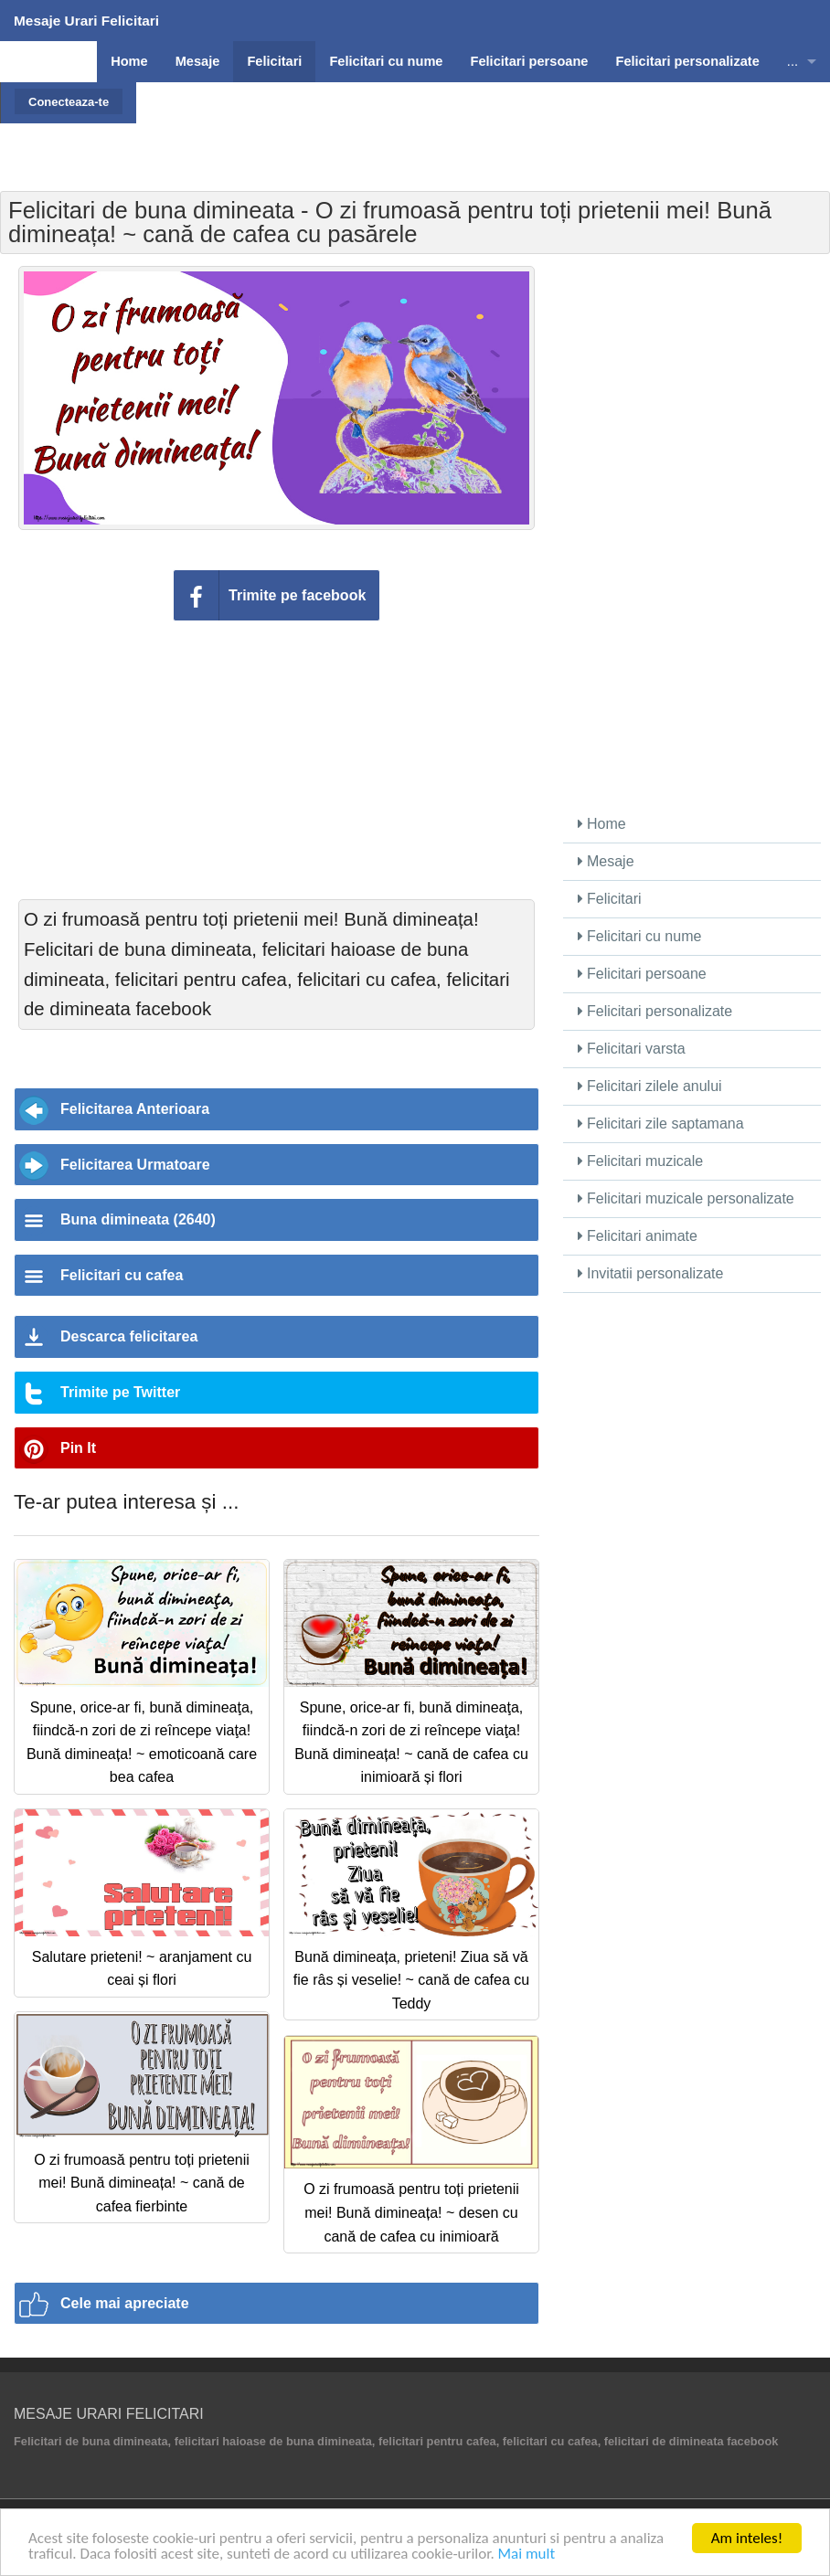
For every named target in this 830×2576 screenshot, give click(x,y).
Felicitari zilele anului (650, 1086)
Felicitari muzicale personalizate (686, 1198)
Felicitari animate (637, 1236)
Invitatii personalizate (651, 1273)
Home (602, 824)
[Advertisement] (481, 123)
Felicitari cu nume (640, 936)
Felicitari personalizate (655, 1011)
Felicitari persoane (642, 973)
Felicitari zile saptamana (661, 1123)
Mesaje (606, 861)
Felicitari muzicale (641, 1161)
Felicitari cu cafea (121, 1275)
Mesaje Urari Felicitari (86, 20)
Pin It (78, 1448)
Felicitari (610, 898)
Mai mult (527, 2554)
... (792, 61)
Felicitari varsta (632, 1048)
